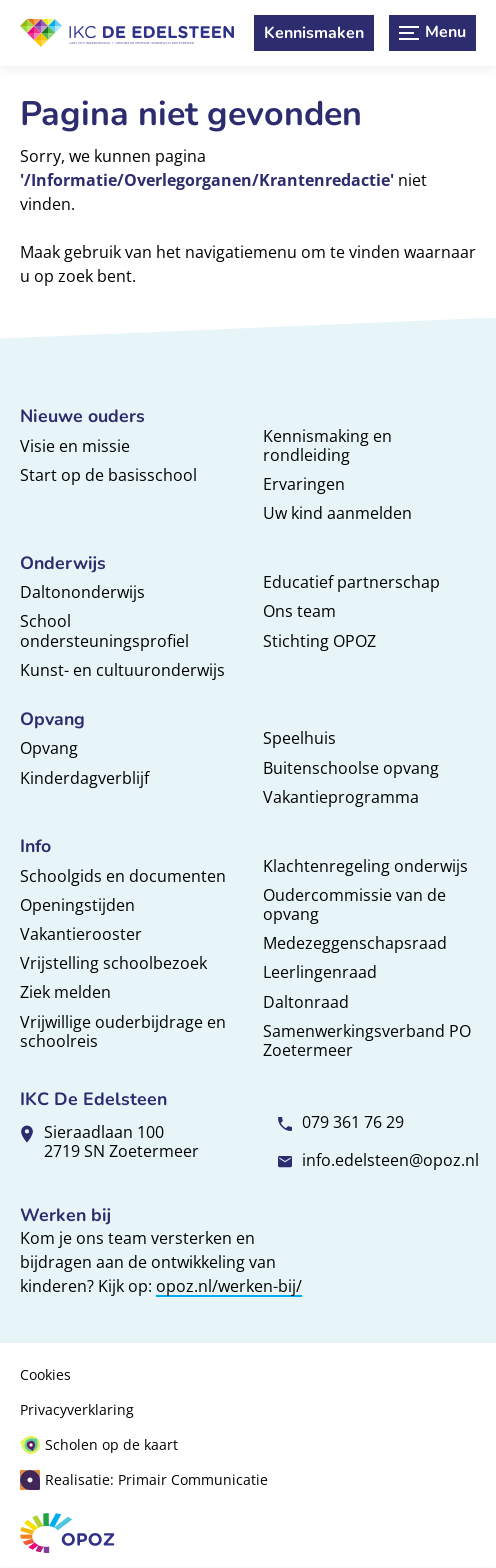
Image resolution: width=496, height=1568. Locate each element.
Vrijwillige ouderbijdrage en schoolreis (123, 1031)
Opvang (49, 748)
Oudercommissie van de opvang (354, 904)
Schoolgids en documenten (123, 876)
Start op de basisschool (108, 475)
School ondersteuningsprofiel (104, 630)
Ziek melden (65, 992)
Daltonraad (306, 1002)
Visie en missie (75, 446)
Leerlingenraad (320, 972)
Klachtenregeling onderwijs (365, 866)
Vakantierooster (81, 934)
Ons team (299, 611)
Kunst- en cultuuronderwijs (122, 670)
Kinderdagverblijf (84, 778)
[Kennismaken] (314, 33)
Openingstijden (77, 905)
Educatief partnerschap (351, 582)
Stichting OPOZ (319, 641)
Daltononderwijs (82, 592)
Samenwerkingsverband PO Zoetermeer (367, 1040)
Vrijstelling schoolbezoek (113, 963)
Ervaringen (304, 484)
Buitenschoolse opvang (351, 768)
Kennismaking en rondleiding (327, 445)
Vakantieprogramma (341, 797)
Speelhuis (299, 738)
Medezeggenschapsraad (355, 943)
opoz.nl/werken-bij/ (229, 1286)
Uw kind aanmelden (337, 513)
